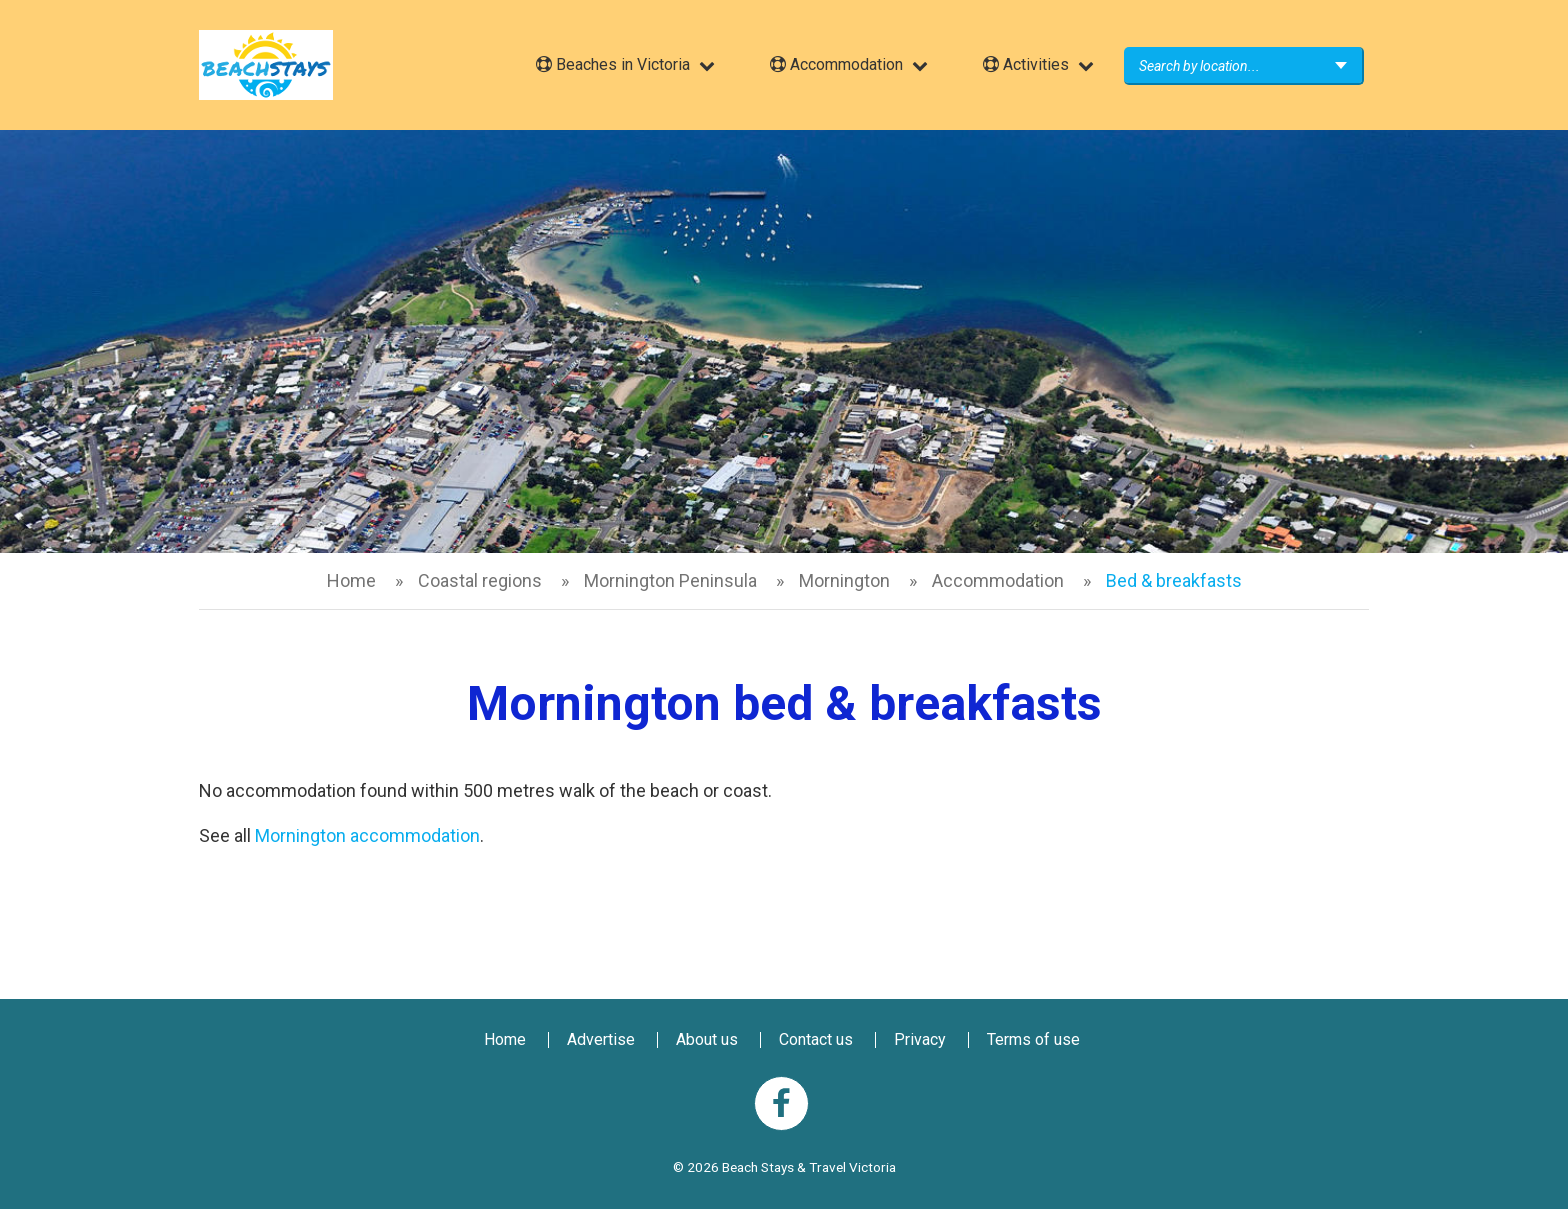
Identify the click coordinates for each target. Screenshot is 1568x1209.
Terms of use (1033, 1039)
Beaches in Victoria (613, 64)
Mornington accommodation (367, 835)
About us (707, 1039)
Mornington (844, 580)
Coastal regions (480, 580)
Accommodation (836, 64)
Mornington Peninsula (670, 580)
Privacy (920, 1039)
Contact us (816, 1039)
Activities (1026, 64)
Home (351, 580)
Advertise (601, 1039)
